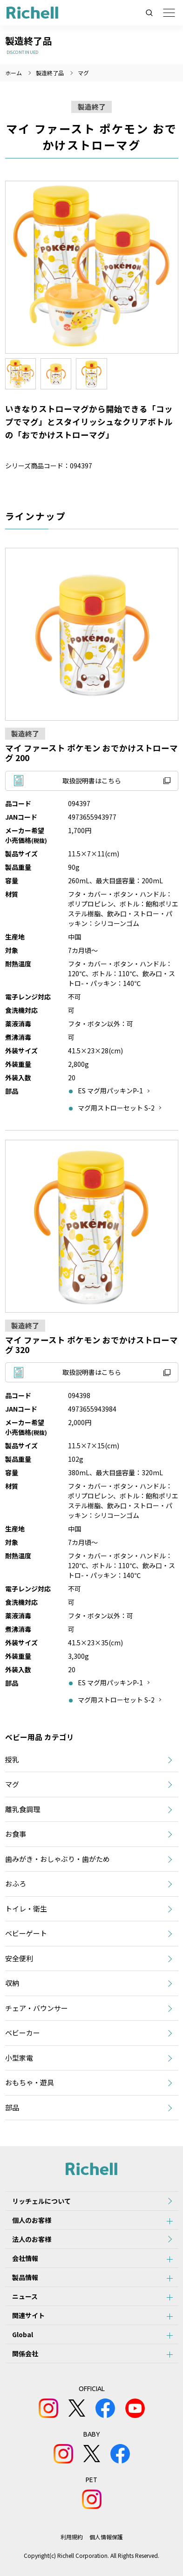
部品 (12, 2107)
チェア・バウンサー (36, 2008)
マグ (83, 73)
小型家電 (19, 2058)
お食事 (15, 1834)
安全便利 (19, 1958)
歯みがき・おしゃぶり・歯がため (57, 1859)
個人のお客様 (31, 2220)
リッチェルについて (41, 2201)
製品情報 (25, 2277)
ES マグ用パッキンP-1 (110, 1090)
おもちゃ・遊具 (29, 2082)
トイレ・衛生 (26, 1908)
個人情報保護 (106, 2537)
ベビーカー (22, 2032)
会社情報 (25, 2258)
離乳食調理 (22, 1809)
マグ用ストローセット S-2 (116, 1108)
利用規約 (72, 2537)
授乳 (12, 1759)
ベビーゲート (26, 1933)
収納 (12, 1983)
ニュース (25, 2296)
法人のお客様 (31, 2239)
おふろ (15, 1883)
